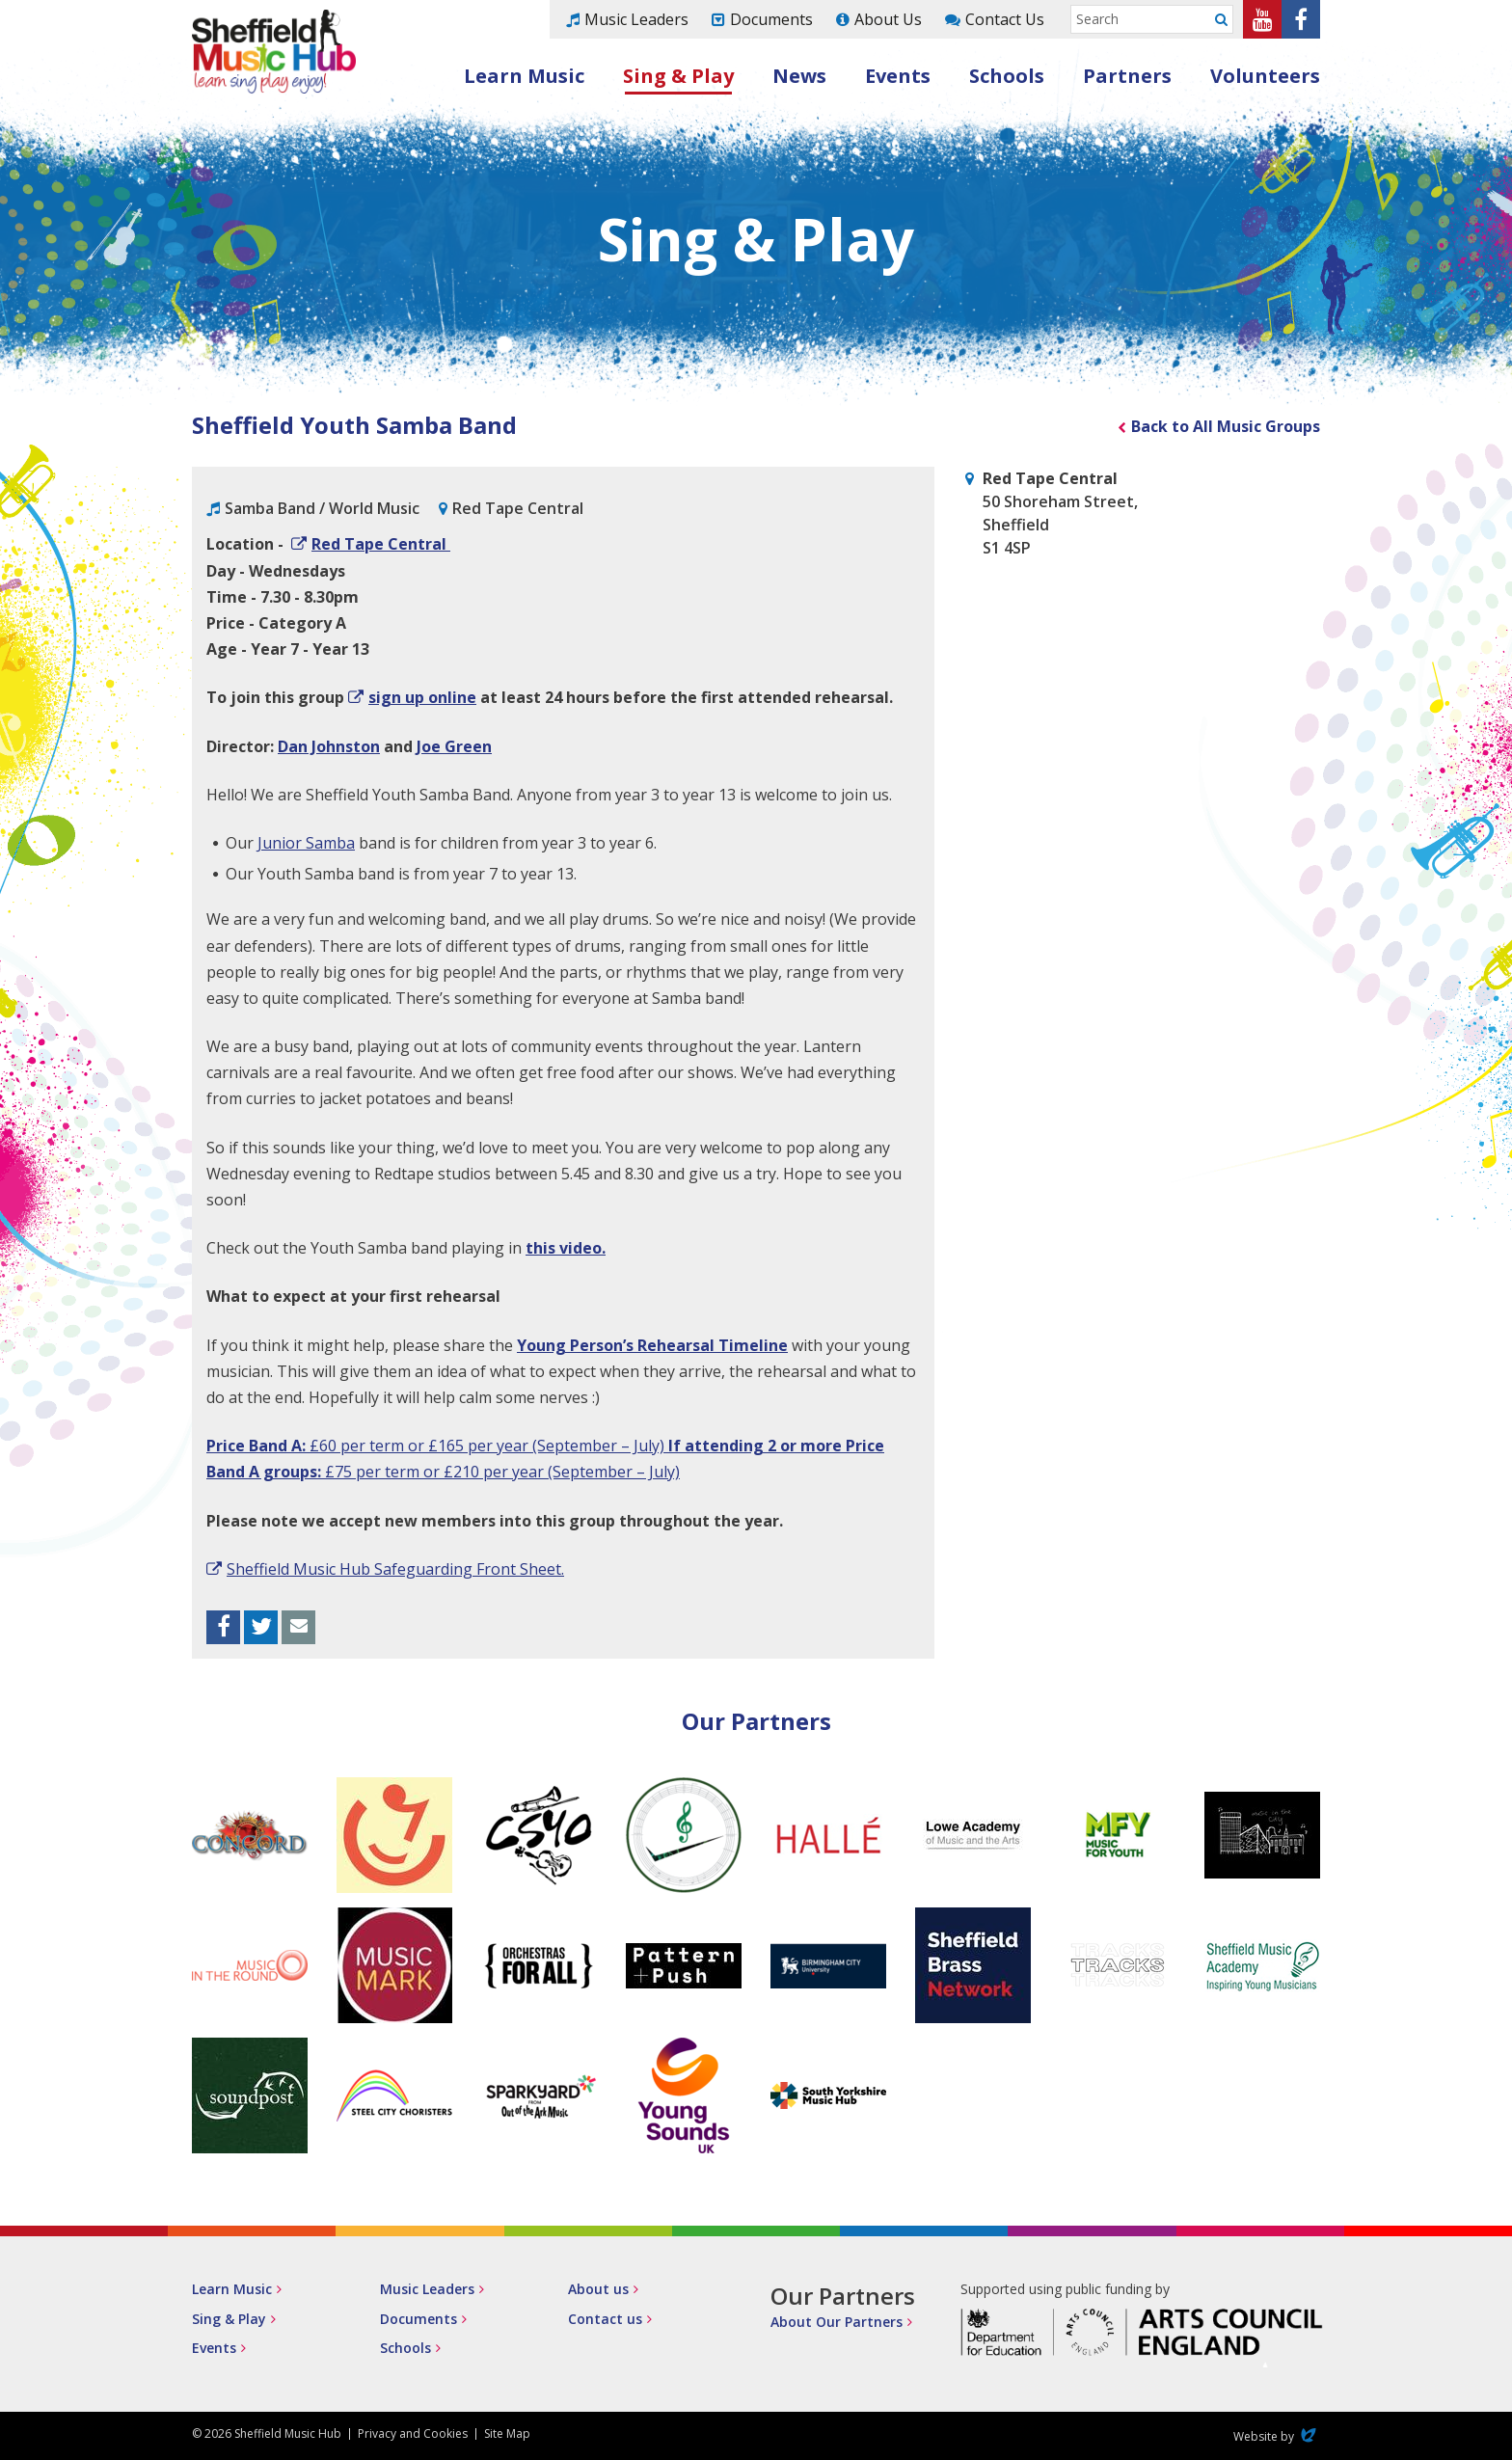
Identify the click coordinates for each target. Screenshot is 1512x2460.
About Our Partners (836, 2321)
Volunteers (1265, 76)
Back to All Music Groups (1225, 426)
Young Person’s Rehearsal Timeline (652, 1345)
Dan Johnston (329, 746)
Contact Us (1004, 19)
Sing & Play (678, 76)
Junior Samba (306, 842)
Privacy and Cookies (413, 2433)
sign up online (422, 697)
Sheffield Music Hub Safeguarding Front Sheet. (395, 1569)
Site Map (507, 2433)
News (799, 76)
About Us (888, 19)
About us (598, 2289)
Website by (1276, 2436)
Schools (1006, 76)
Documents (771, 19)
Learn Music (524, 76)
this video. (566, 1247)
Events (898, 76)
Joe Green (454, 746)
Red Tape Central (380, 543)
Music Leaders (636, 19)
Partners (1127, 76)
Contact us (605, 2319)
